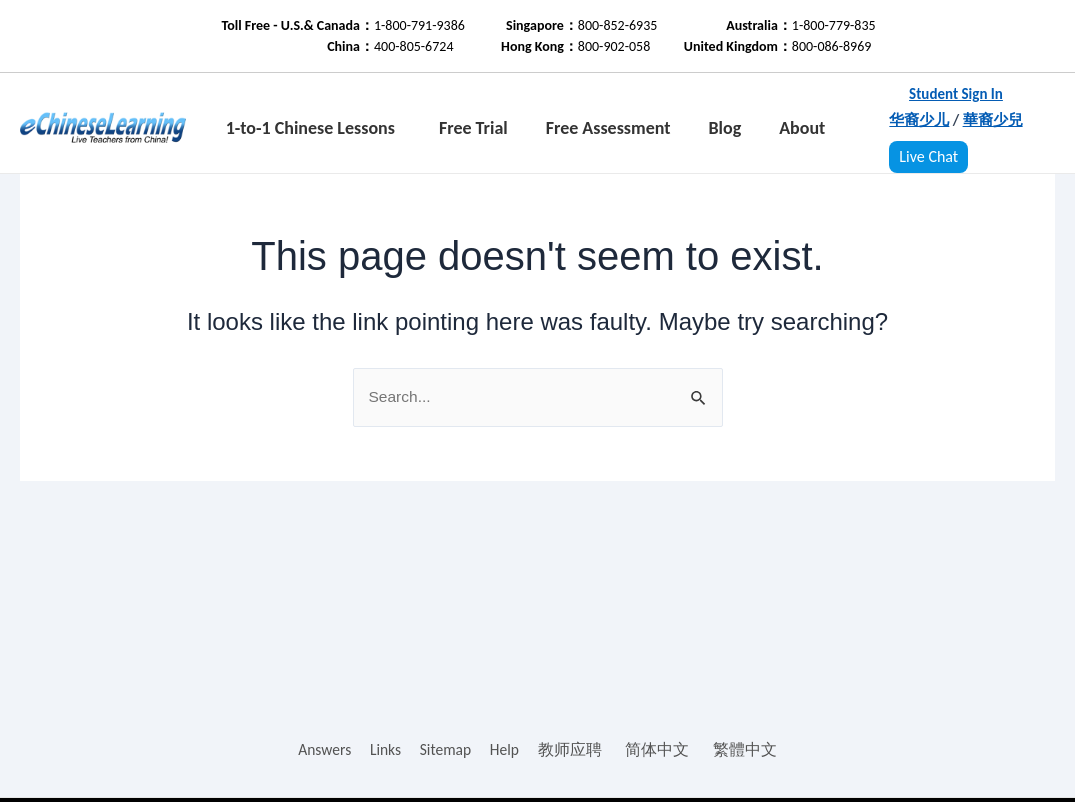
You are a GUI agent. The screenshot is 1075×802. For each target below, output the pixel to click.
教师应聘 (572, 749)
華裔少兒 (993, 120)
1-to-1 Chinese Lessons (310, 128)
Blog (724, 128)
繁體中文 (747, 749)
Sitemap (446, 749)
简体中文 (660, 749)
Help (506, 749)
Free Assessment (608, 128)
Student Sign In (956, 94)
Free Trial (473, 128)
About (802, 128)
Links (385, 749)
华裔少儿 (919, 120)
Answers (323, 749)
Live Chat (928, 156)
